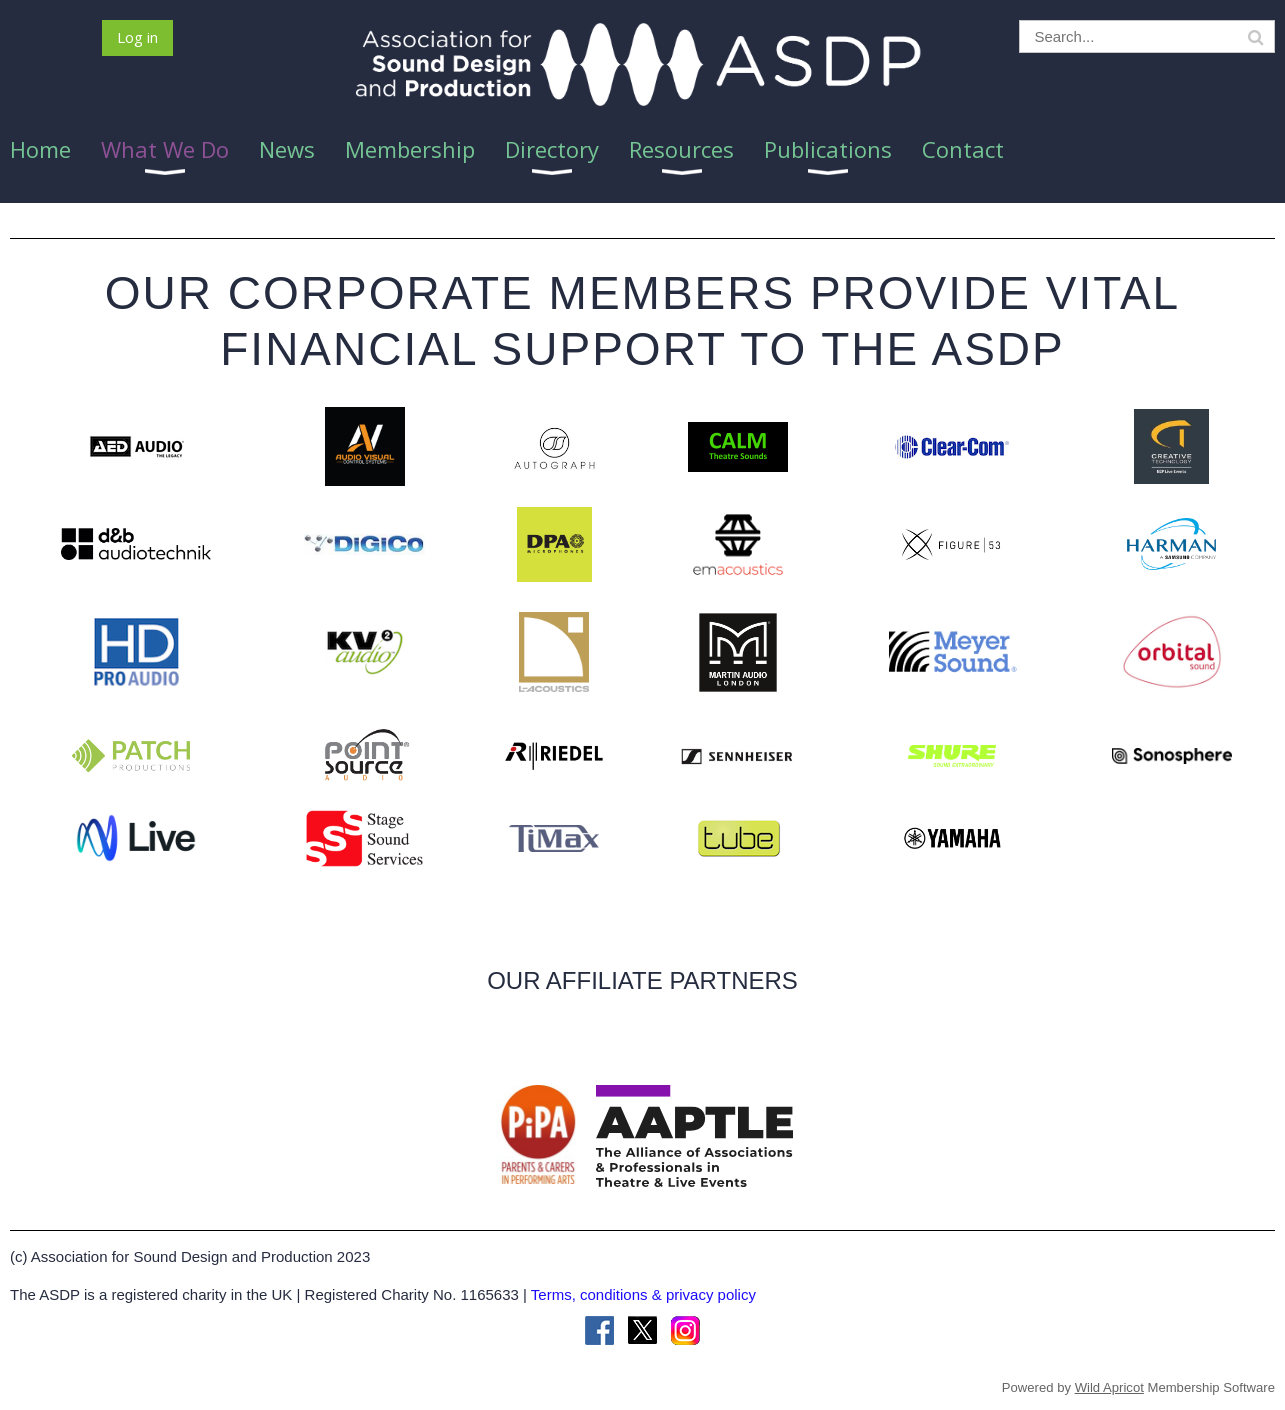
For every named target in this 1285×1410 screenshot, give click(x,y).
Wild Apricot (1109, 1387)
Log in (137, 37)
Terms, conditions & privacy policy (643, 1294)
